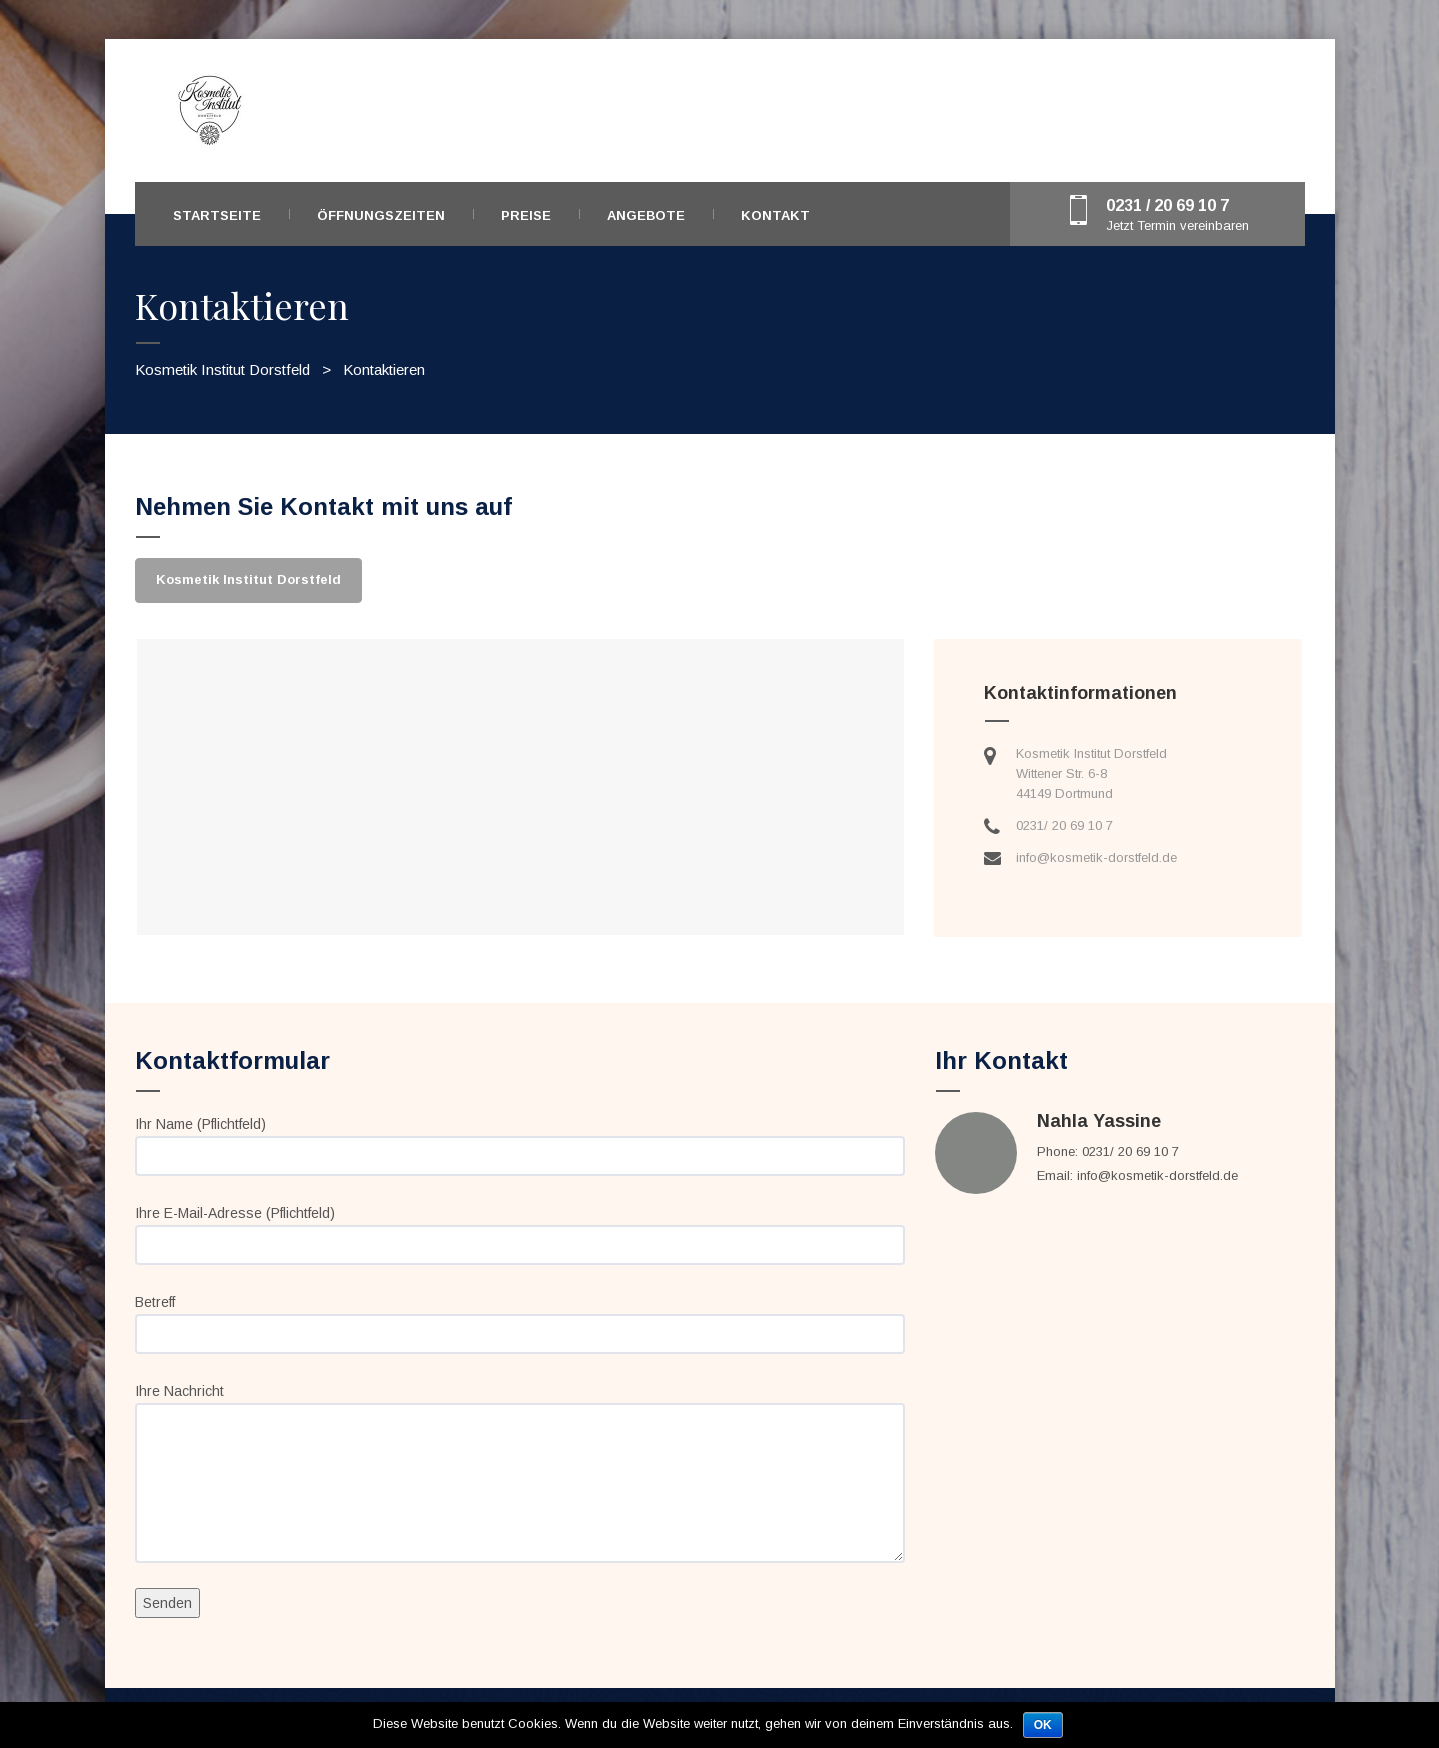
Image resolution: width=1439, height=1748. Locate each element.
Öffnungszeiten (381, 215)
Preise (526, 215)
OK (1043, 1725)
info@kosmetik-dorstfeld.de (1096, 857)
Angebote (646, 215)
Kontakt (775, 215)
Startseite (217, 215)
